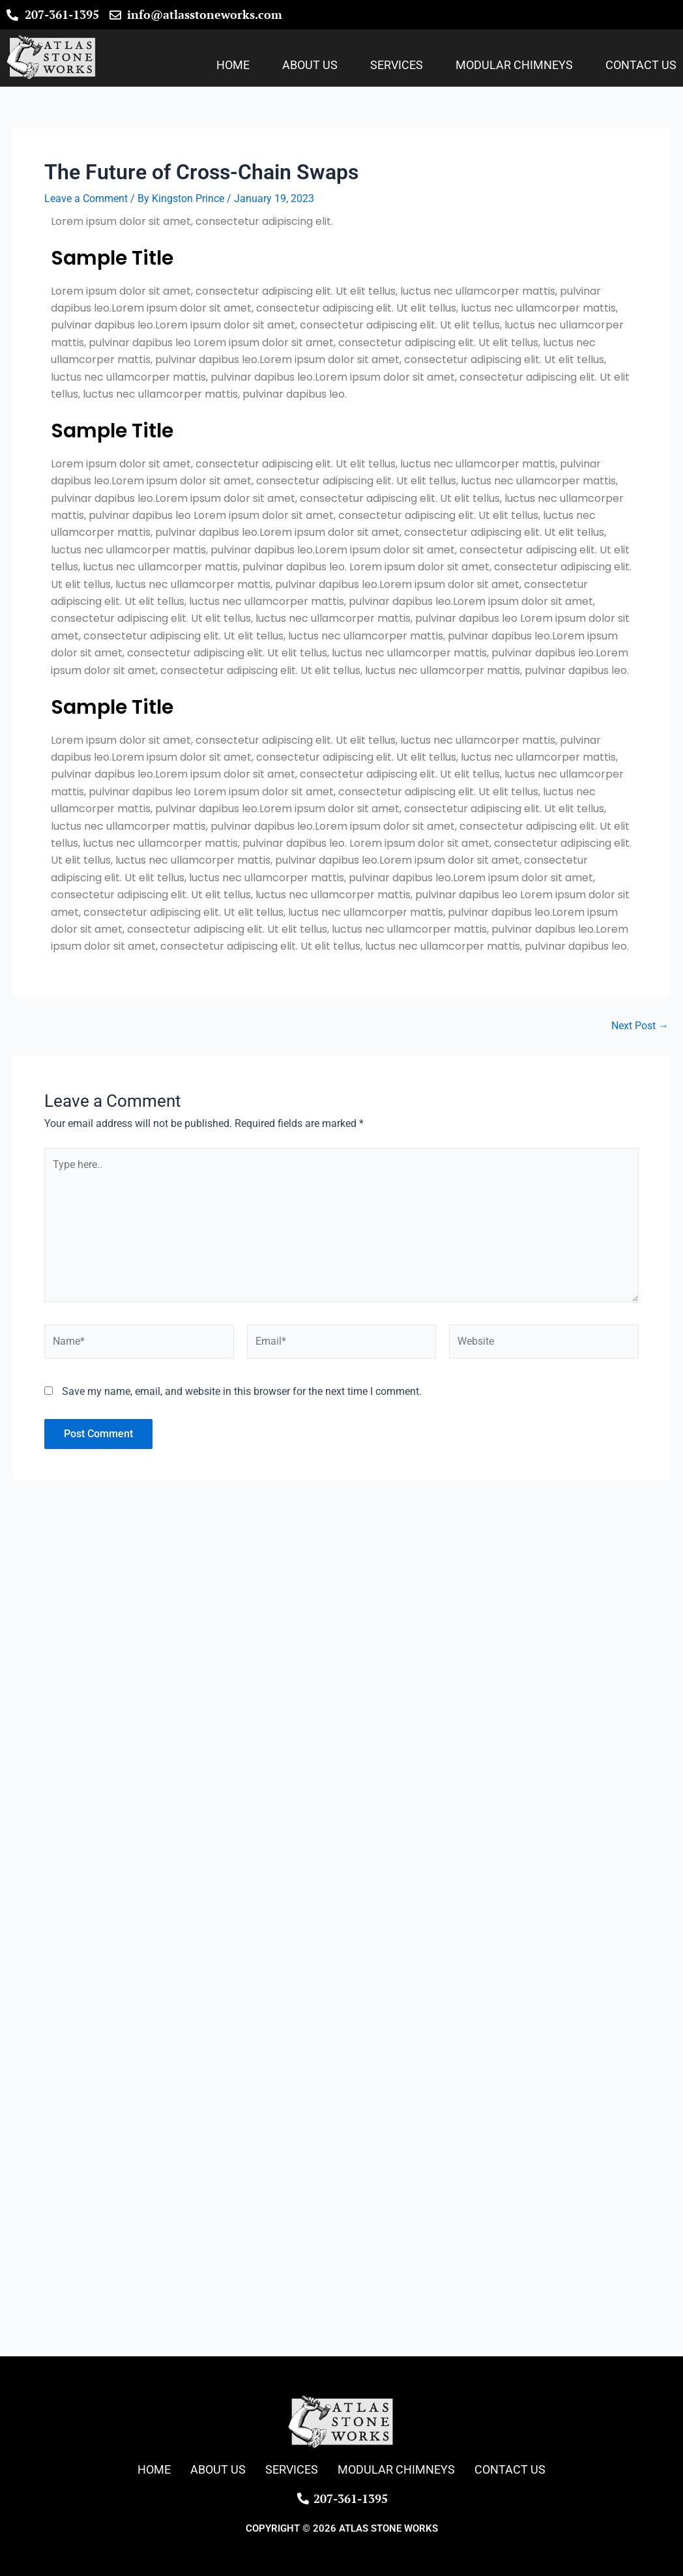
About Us (310, 65)
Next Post (640, 1026)
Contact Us (640, 65)
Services (396, 65)
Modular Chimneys (514, 65)
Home (233, 65)
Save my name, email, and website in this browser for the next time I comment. (242, 1391)
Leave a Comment (86, 198)
